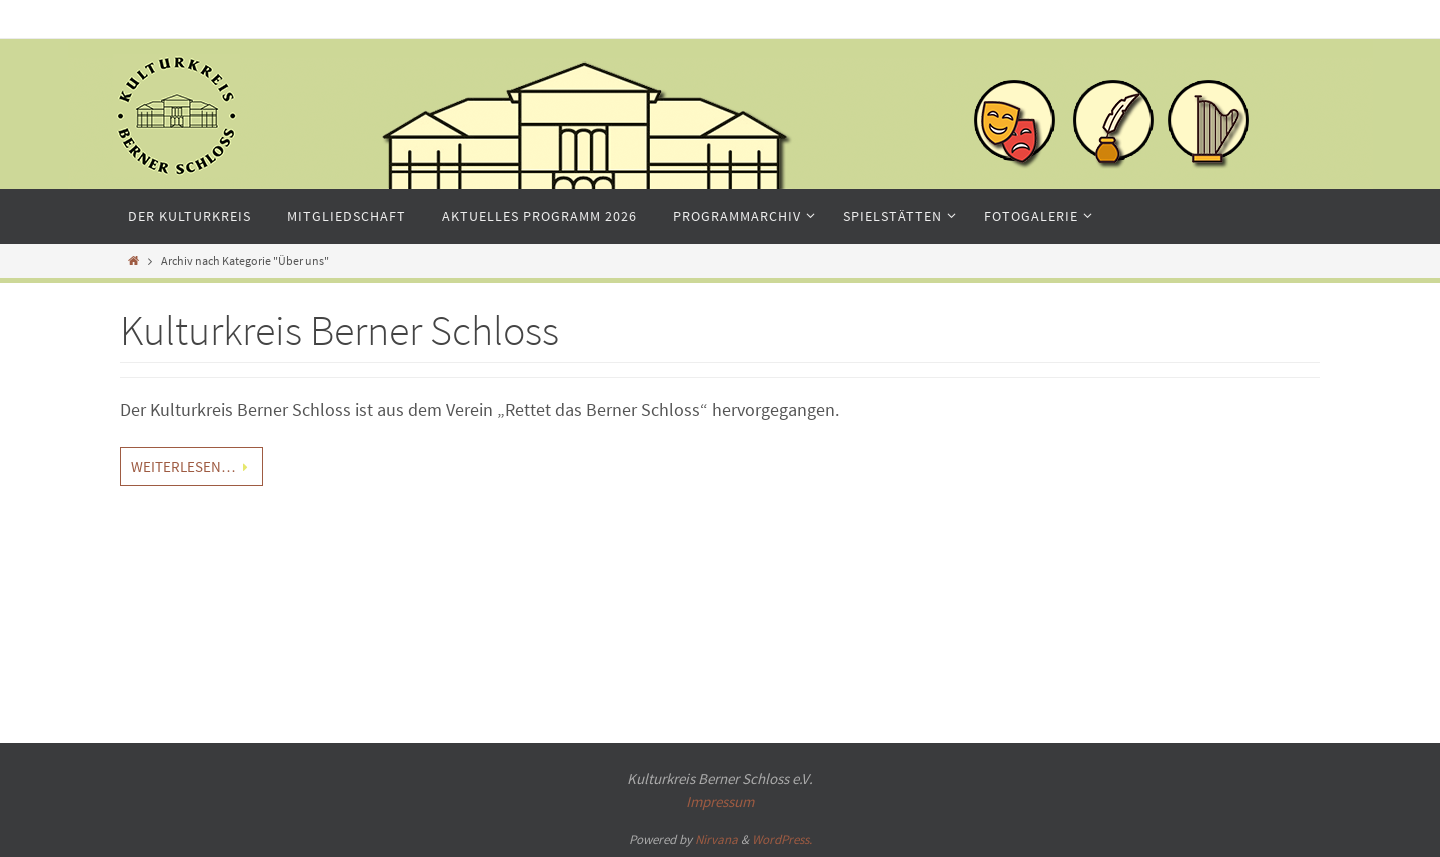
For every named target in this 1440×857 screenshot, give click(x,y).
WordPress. (782, 839)
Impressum (720, 801)
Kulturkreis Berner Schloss (339, 330)
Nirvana (716, 839)
